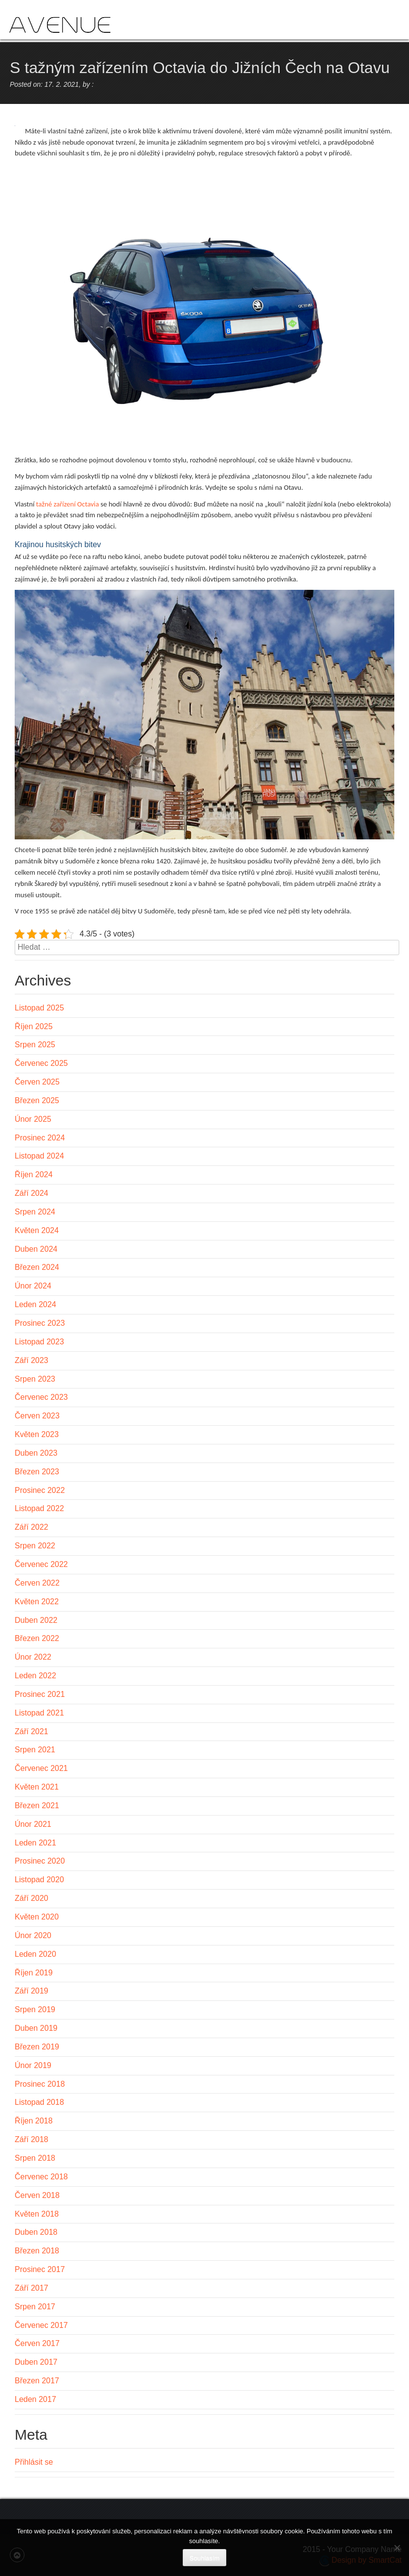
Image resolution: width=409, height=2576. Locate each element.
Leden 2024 (35, 1304)
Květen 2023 (37, 1434)
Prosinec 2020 (40, 1861)
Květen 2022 (37, 1601)
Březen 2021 (37, 1805)
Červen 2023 (37, 1416)
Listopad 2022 (39, 1508)
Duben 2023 (36, 1453)
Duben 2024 (36, 1249)
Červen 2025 (37, 1082)
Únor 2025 (33, 1119)
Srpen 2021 (35, 1749)
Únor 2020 (33, 1935)
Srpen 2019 (35, 2009)
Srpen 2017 (35, 2306)
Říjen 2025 (33, 1026)
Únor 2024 (33, 1286)
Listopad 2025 (39, 1008)
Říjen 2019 (33, 1973)
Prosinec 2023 (40, 1323)
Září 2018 (31, 2139)
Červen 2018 (37, 2195)
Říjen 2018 (33, 2121)
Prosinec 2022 (40, 1490)
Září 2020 (31, 1898)
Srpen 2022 (35, 1545)
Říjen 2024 (33, 1174)
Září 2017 (31, 2288)
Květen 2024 (37, 1230)
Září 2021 (31, 1731)
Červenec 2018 (41, 2176)
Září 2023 (31, 1360)
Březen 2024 (37, 1267)
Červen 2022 (37, 1583)
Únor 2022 (33, 1657)
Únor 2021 (33, 1824)
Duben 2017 (36, 2362)
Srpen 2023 (35, 1379)
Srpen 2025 (35, 1044)
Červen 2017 (37, 2343)
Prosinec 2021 (40, 1694)
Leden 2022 (35, 1675)
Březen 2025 (37, 1100)
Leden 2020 (35, 1954)
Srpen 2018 (35, 2158)
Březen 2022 (37, 1638)
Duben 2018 (36, 2232)
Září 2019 (31, 1991)
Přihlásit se (34, 2462)
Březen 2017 (37, 2380)
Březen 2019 (37, 2047)
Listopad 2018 (39, 2102)
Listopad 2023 (39, 1342)
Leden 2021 (35, 1843)
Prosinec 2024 (40, 1138)
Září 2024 (31, 1193)
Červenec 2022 (41, 1564)
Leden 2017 (35, 2399)
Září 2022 (31, 1527)
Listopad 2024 (39, 1156)
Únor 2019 (33, 2065)
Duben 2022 (36, 1620)
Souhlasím (204, 2558)
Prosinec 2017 (40, 2269)
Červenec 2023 (41, 1397)
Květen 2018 (37, 2214)
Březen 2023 (37, 1471)
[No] (397, 2547)
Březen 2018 (37, 2251)
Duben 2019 (36, 2028)
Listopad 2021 (39, 1713)
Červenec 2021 (41, 1768)
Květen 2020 (37, 1917)
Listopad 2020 (39, 1879)
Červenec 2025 (41, 1063)
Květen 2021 (37, 1787)
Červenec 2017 (41, 2325)
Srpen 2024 (35, 1212)
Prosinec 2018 (40, 2084)
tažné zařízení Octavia (67, 504)
